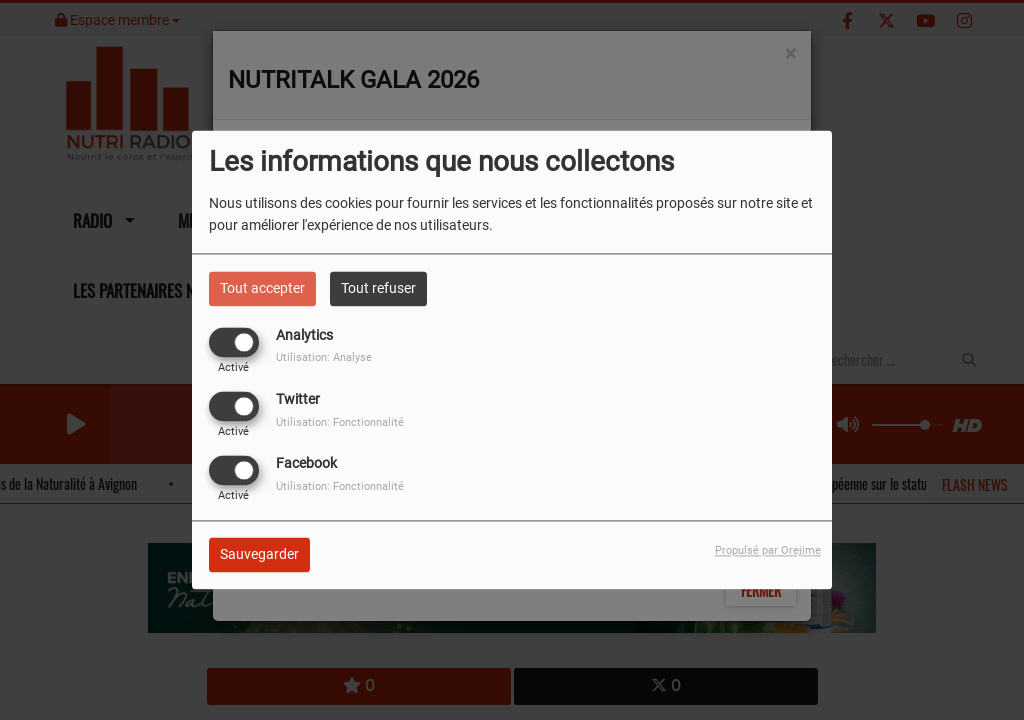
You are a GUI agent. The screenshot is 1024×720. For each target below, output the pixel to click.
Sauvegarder (259, 555)
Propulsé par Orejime (768, 551)
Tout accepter (262, 288)
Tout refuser (378, 288)
